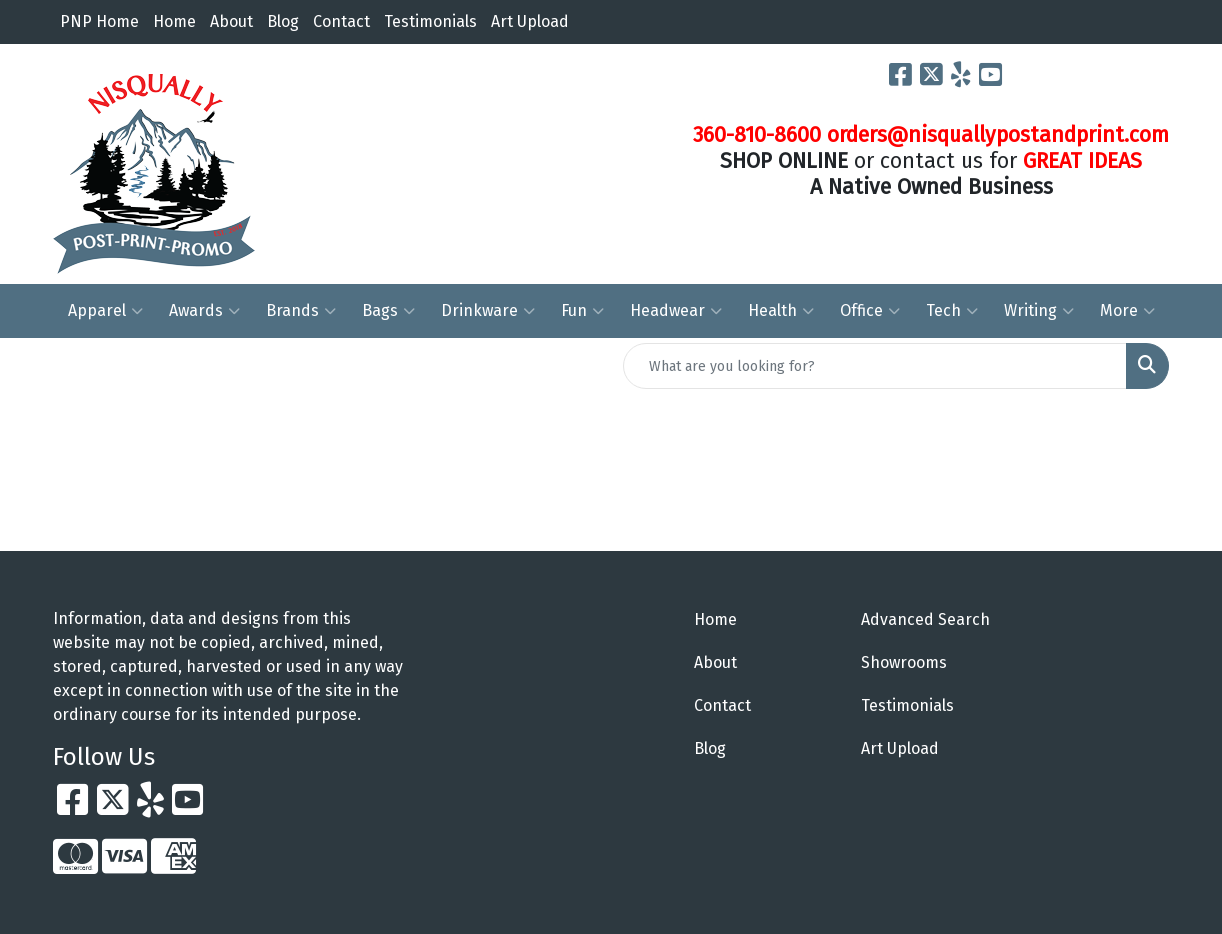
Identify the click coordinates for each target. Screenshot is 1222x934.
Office (870, 311)
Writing (1039, 311)
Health (781, 311)
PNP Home (99, 21)
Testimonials (430, 21)
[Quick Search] (875, 366)
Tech (952, 311)
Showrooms (904, 662)
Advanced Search (925, 619)
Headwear (676, 311)
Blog (283, 21)
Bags (388, 311)
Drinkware (488, 311)
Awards (204, 311)
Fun (582, 311)
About (231, 21)
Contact (341, 21)
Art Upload (530, 21)
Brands (301, 311)
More (1127, 311)
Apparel (105, 311)
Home (174, 21)
